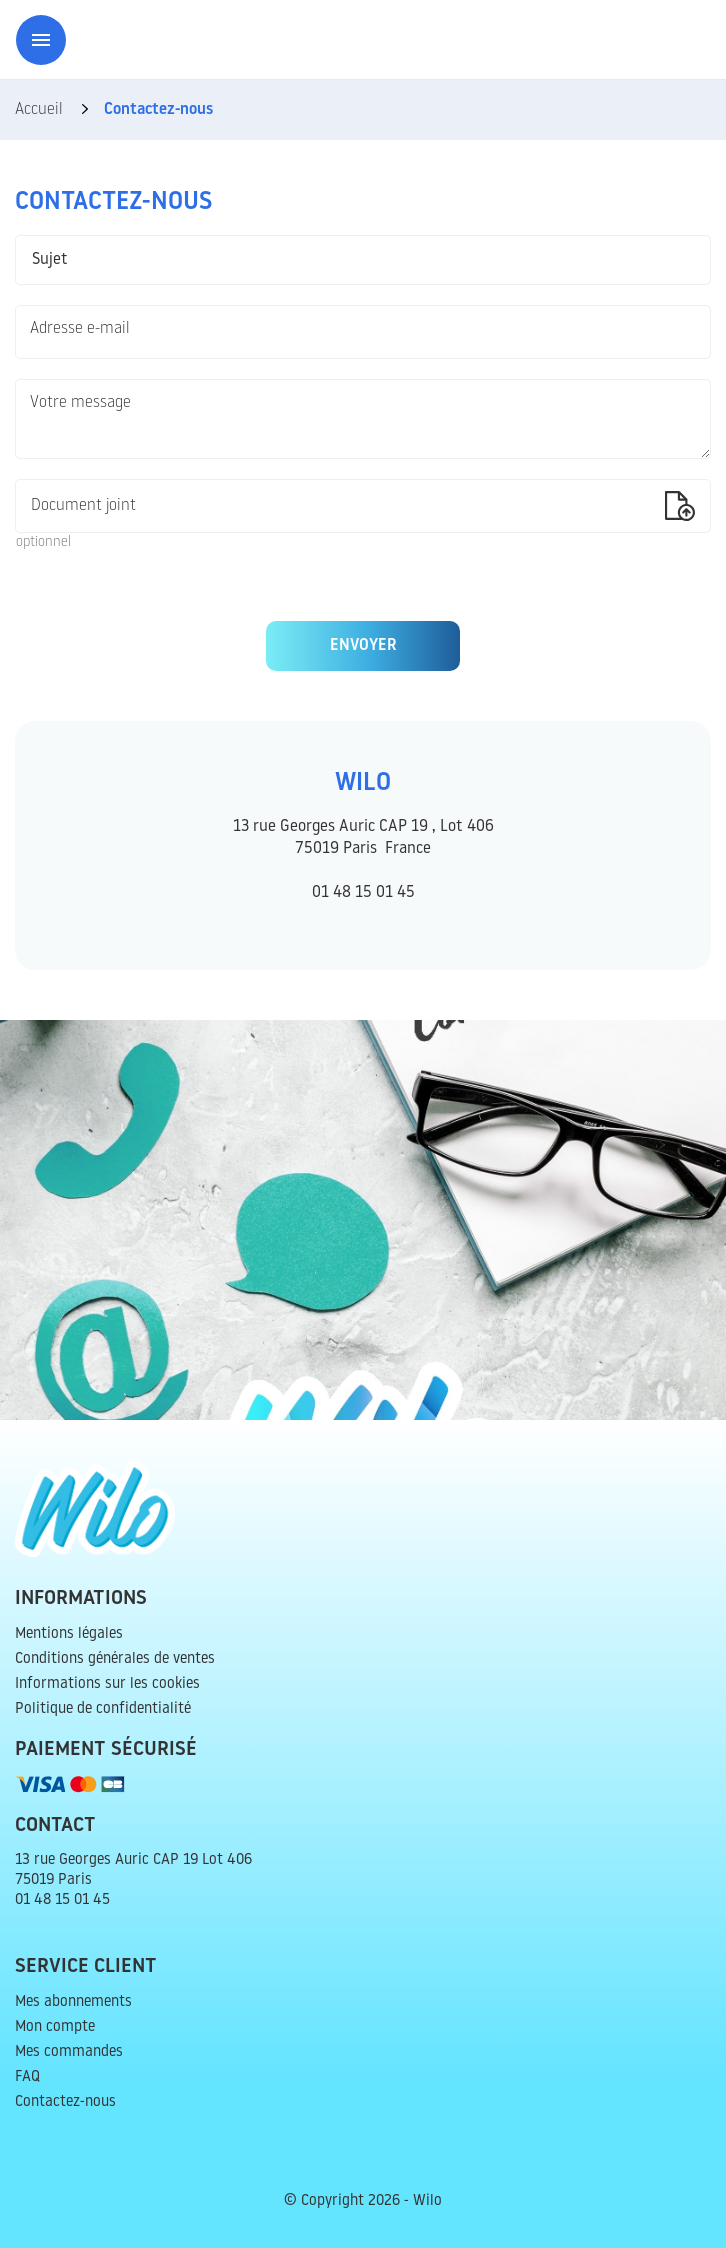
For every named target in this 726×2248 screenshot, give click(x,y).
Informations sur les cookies (107, 1684)
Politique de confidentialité (103, 1709)
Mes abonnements (73, 2002)
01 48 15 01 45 (363, 893)
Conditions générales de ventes (115, 1659)
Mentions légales (69, 1634)
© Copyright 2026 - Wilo (363, 2201)
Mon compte (55, 2027)
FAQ (27, 2077)
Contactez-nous (65, 2102)
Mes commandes (69, 2052)
